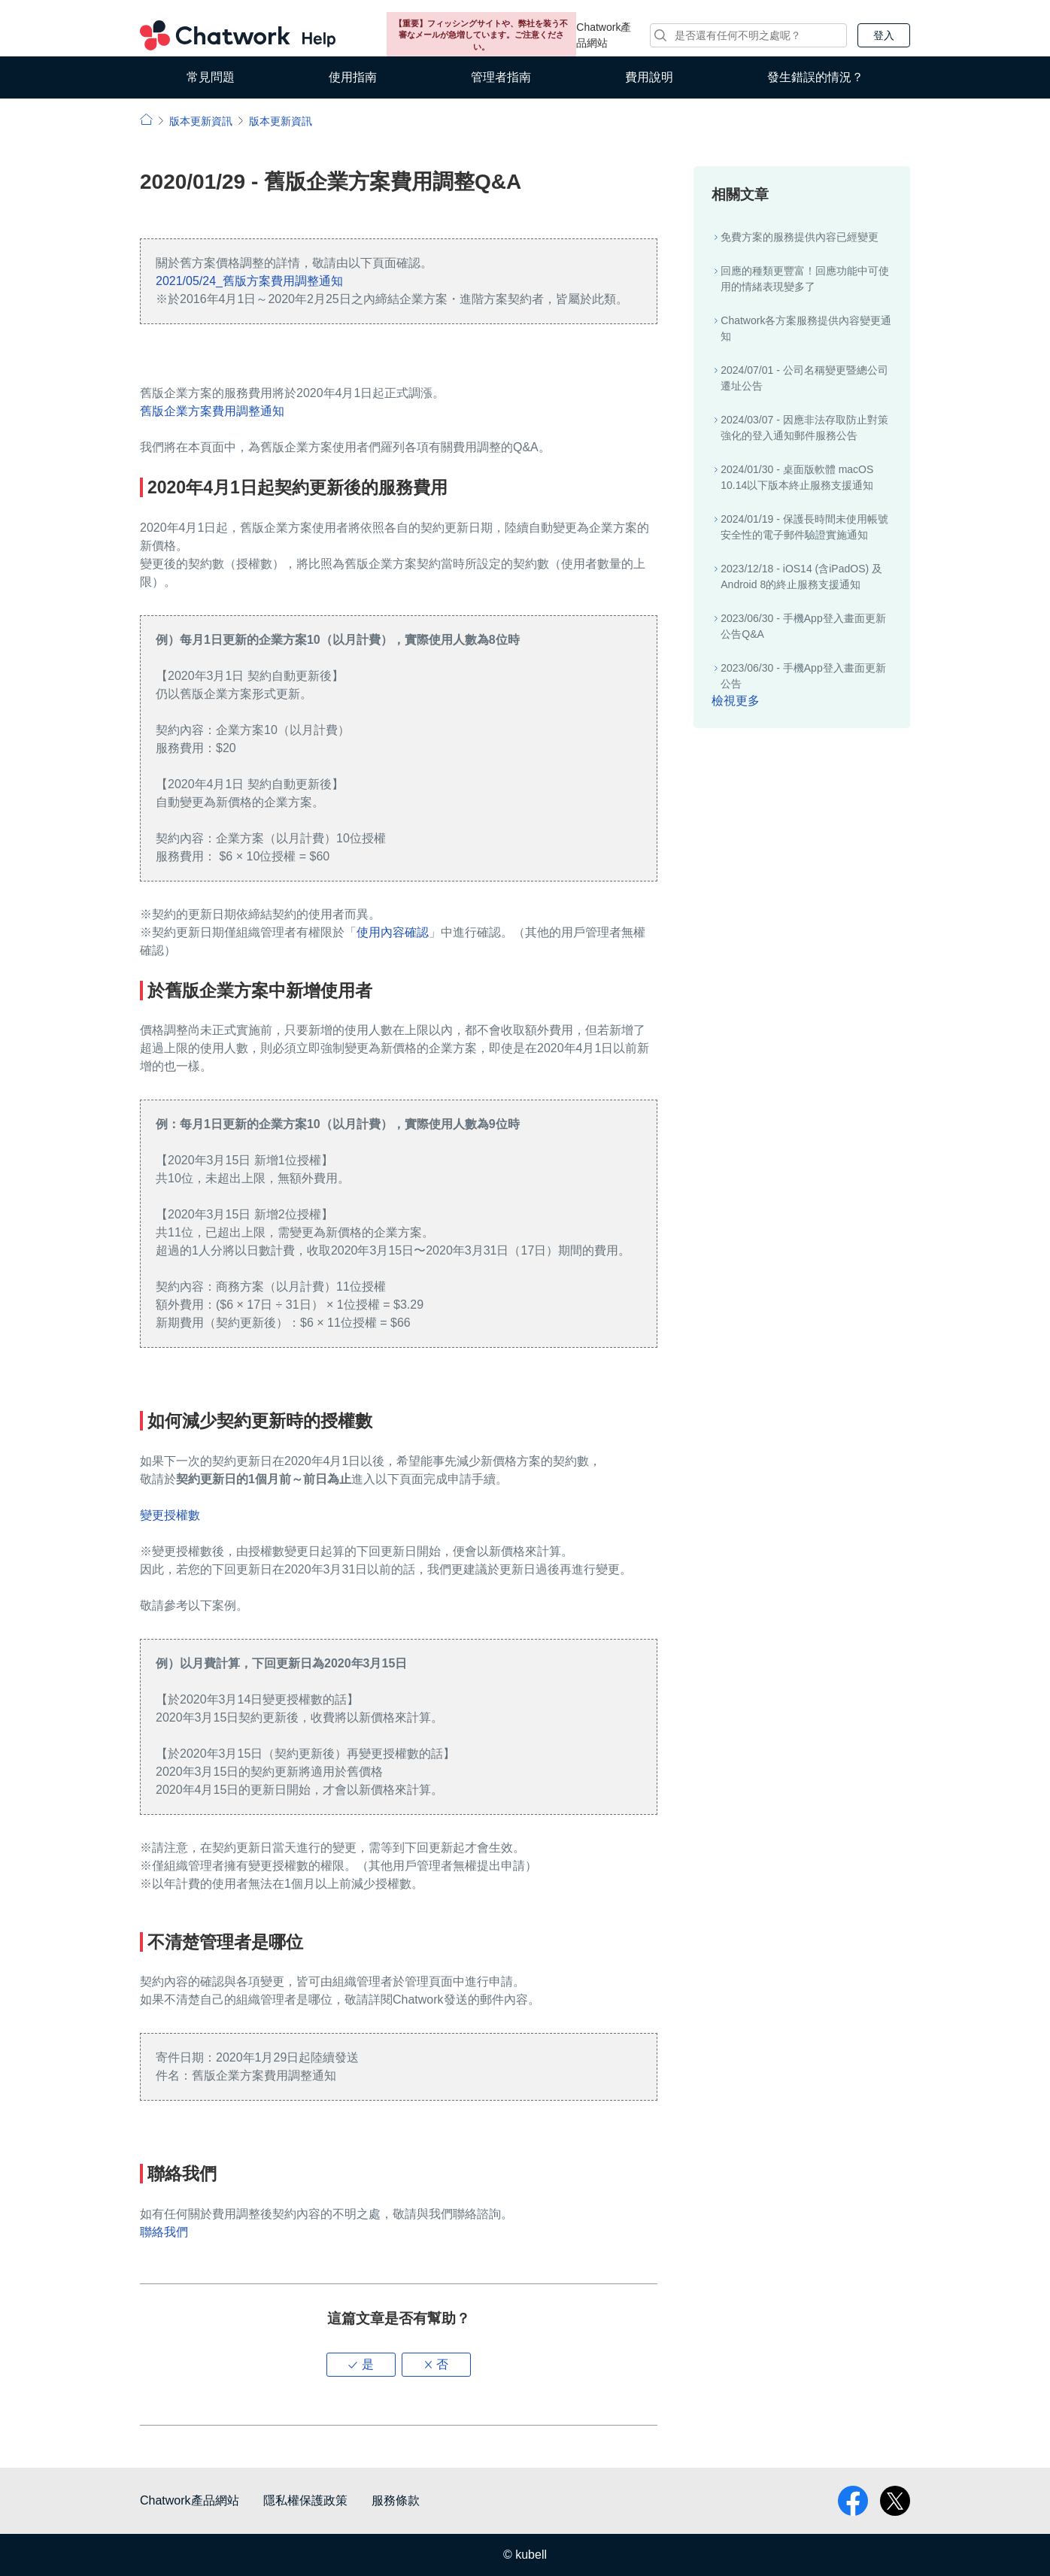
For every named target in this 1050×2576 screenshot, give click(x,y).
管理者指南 (501, 77)
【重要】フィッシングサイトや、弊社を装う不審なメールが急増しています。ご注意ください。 (481, 35)
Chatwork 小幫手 (237, 35)
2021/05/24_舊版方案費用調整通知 (249, 281)
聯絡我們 (164, 2232)
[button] (361, 2365)
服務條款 (396, 2500)
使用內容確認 (393, 932)
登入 (883, 35)
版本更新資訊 (200, 121)
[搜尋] (748, 35)
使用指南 (353, 77)
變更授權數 (170, 1515)
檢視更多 (736, 700)
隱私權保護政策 (305, 2500)
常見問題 (211, 77)
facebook (853, 2501)
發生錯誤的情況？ (815, 77)
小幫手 (146, 119)
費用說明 (649, 77)
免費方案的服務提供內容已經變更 (800, 237)
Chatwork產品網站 (603, 35)
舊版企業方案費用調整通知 (212, 411)
